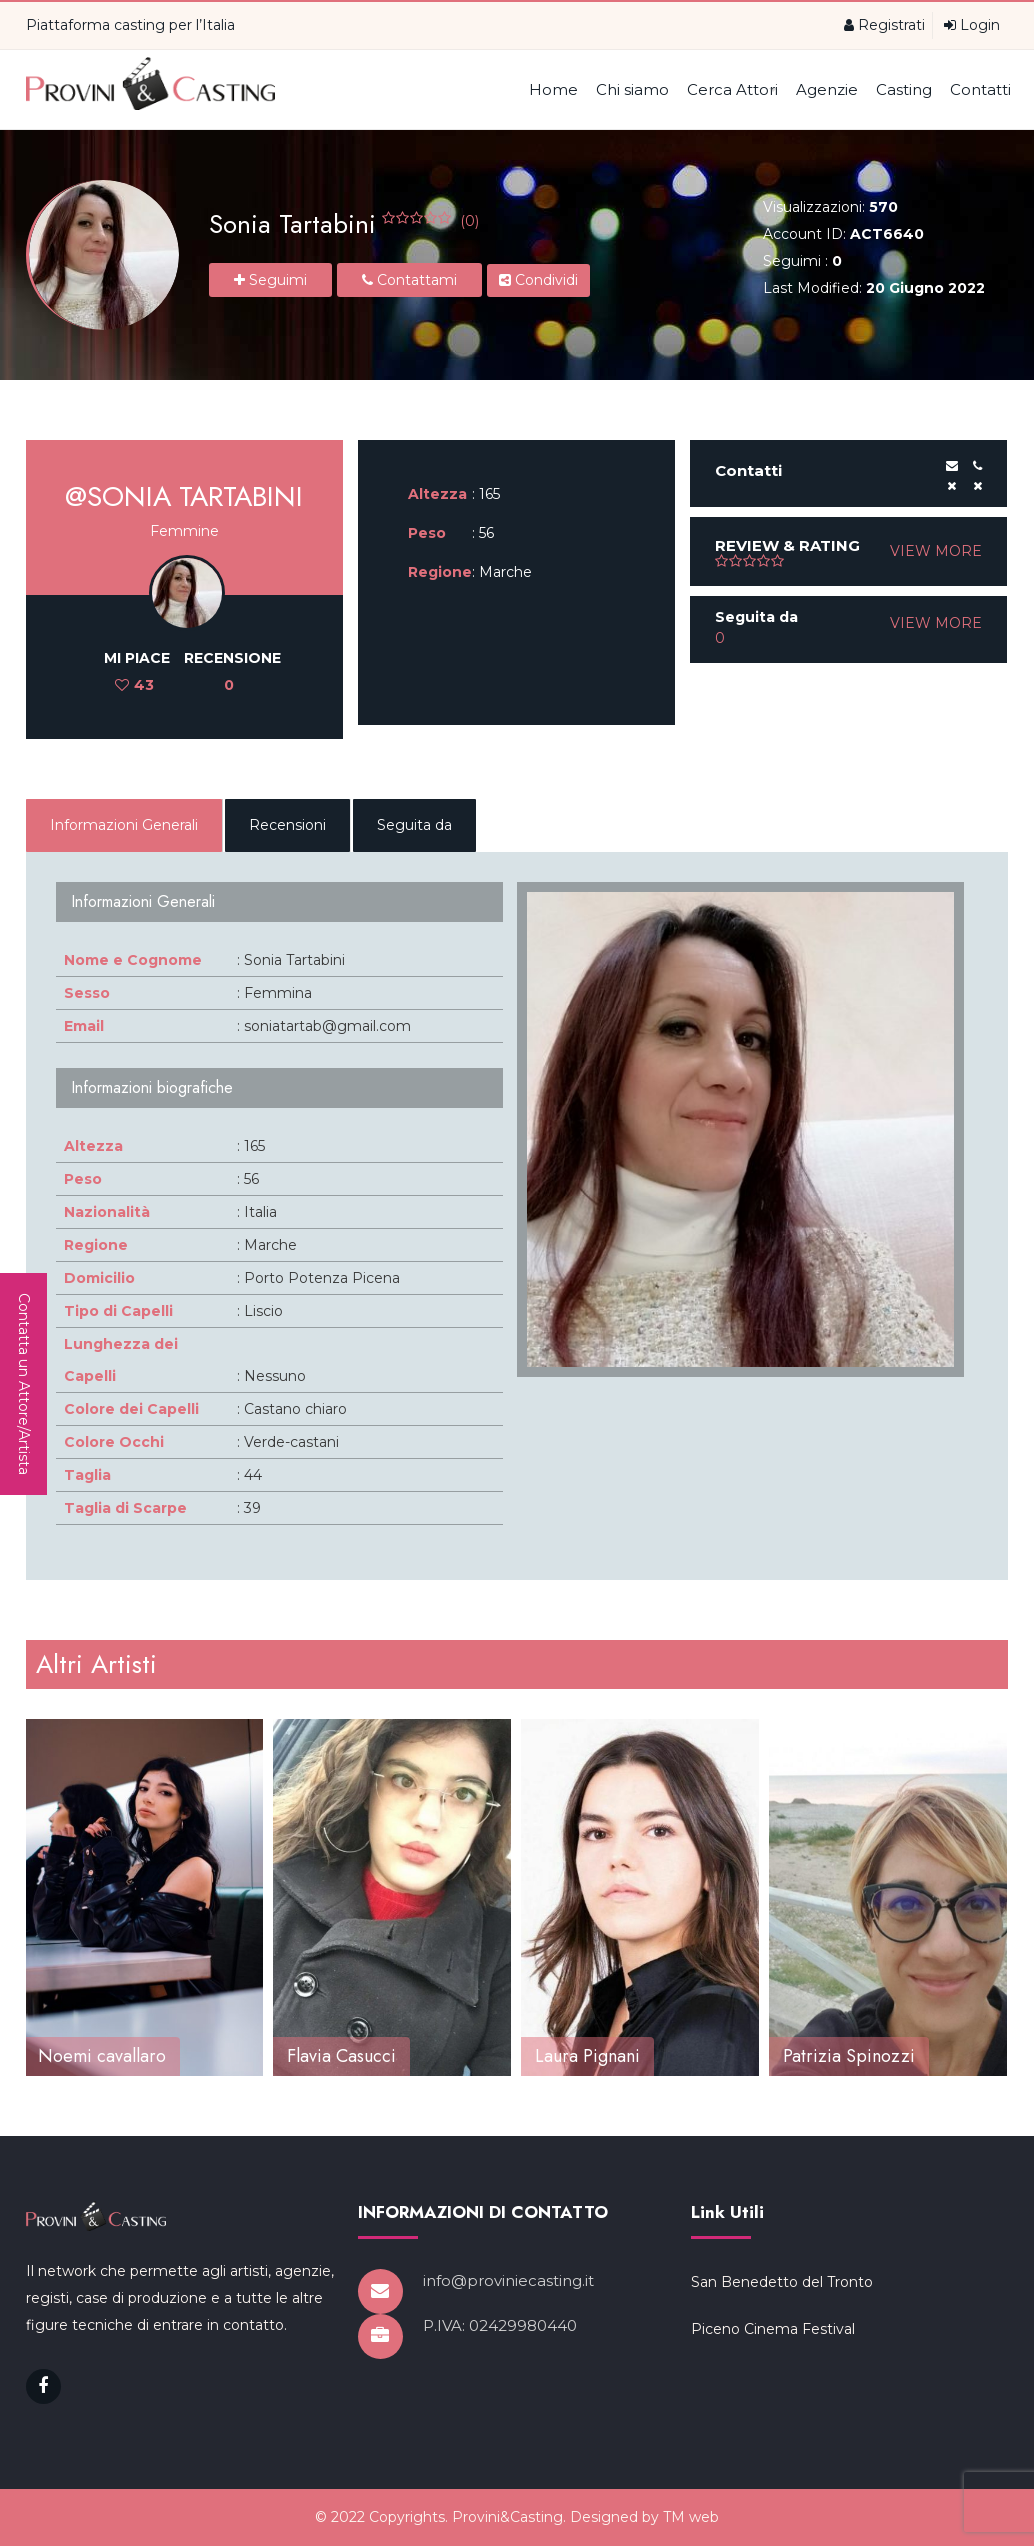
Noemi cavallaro (102, 2056)
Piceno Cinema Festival (773, 2424)
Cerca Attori (732, 89)
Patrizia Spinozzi (849, 2056)
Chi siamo (632, 89)
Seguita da (414, 825)
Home (553, 89)
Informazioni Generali (124, 825)
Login (972, 25)
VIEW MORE (936, 551)
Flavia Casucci (341, 2056)
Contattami (409, 280)
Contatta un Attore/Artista (24, 1384)
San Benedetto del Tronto (782, 2377)
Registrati (884, 25)
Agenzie (827, 89)
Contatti (980, 89)
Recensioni (287, 825)
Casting (904, 89)
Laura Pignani (587, 2056)
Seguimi (270, 280)
